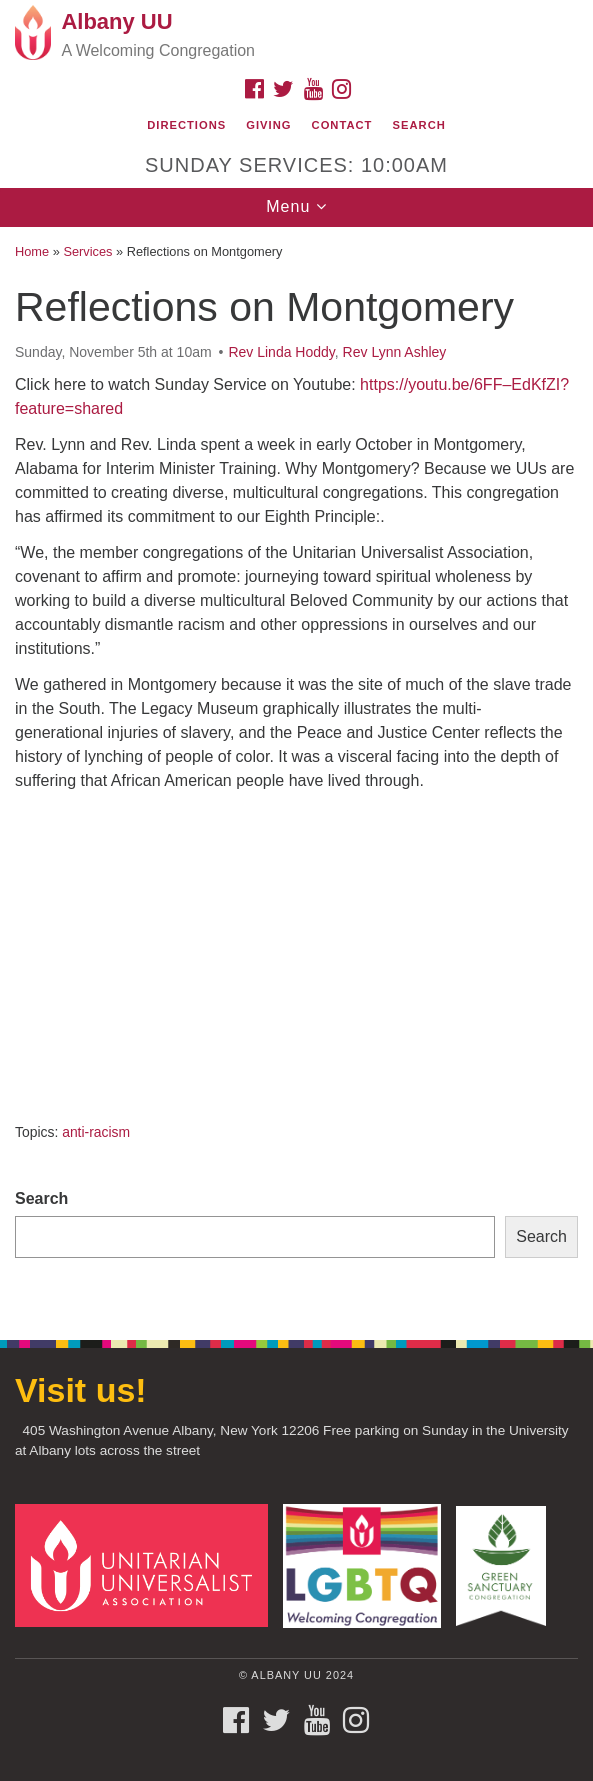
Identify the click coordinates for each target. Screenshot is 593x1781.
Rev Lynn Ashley (395, 352)
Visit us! (81, 1390)
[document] (296, 772)
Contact (342, 125)
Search (419, 125)
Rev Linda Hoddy (281, 352)
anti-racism (96, 1132)
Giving (268, 125)
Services (87, 251)
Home (32, 251)
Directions (186, 125)
